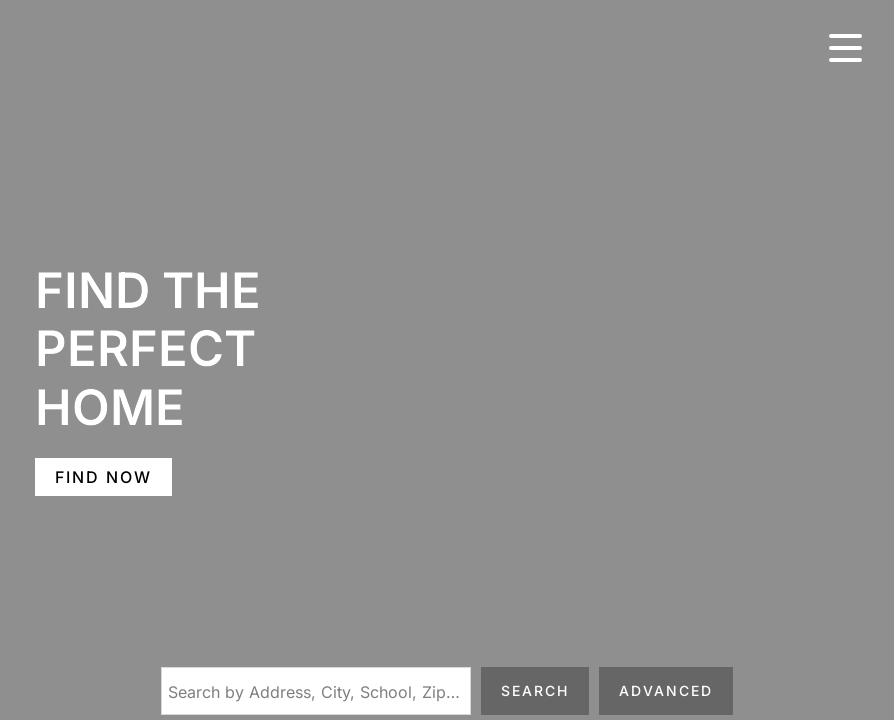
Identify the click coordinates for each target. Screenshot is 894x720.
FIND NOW (103, 477)
